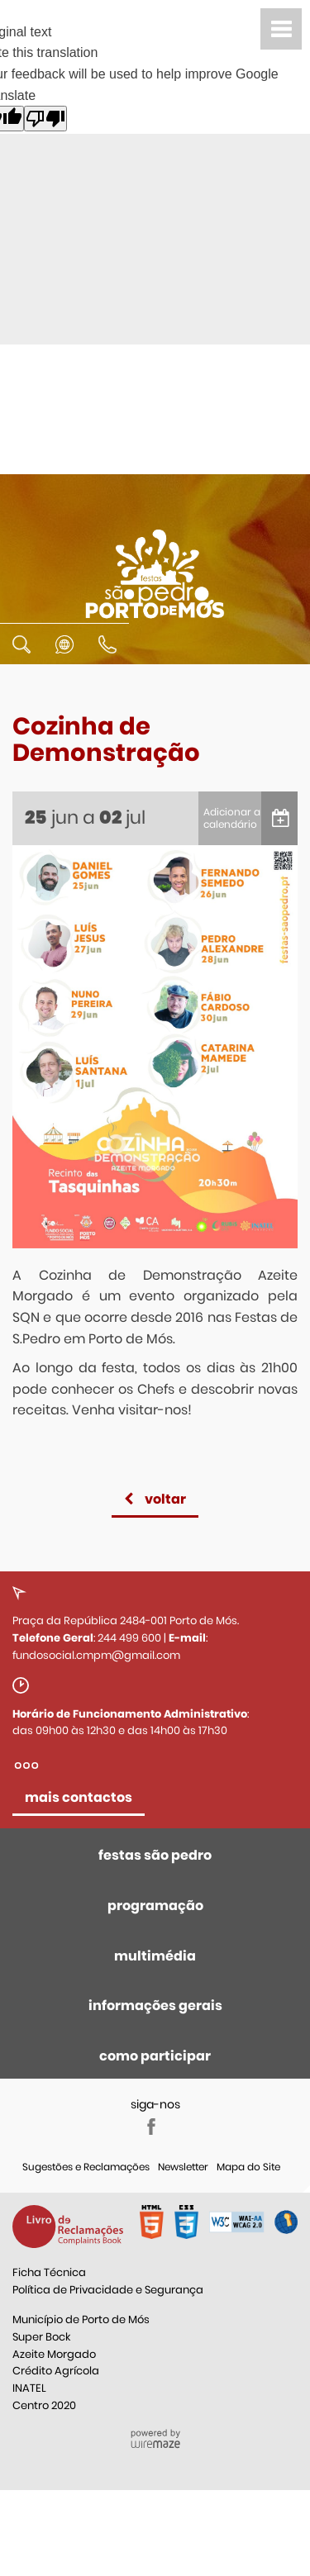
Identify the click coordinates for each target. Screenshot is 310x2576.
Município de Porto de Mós (81, 2319)
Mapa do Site (248, 2167)
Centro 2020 (44, 2405)
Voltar (165, 1499)
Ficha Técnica (49, 2272)
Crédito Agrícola (55, 2371)
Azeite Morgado (54, 2354)
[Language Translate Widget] (64, 656)
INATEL (29, 2388)
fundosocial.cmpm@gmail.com (96, 1655)
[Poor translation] (45, 118)
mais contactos (78, 1797)
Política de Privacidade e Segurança (107, 2290)
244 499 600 (129, 1638)
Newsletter (183, 2167)
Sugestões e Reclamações (86, 2167)
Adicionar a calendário (231, 818)
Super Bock (41, 2337)
